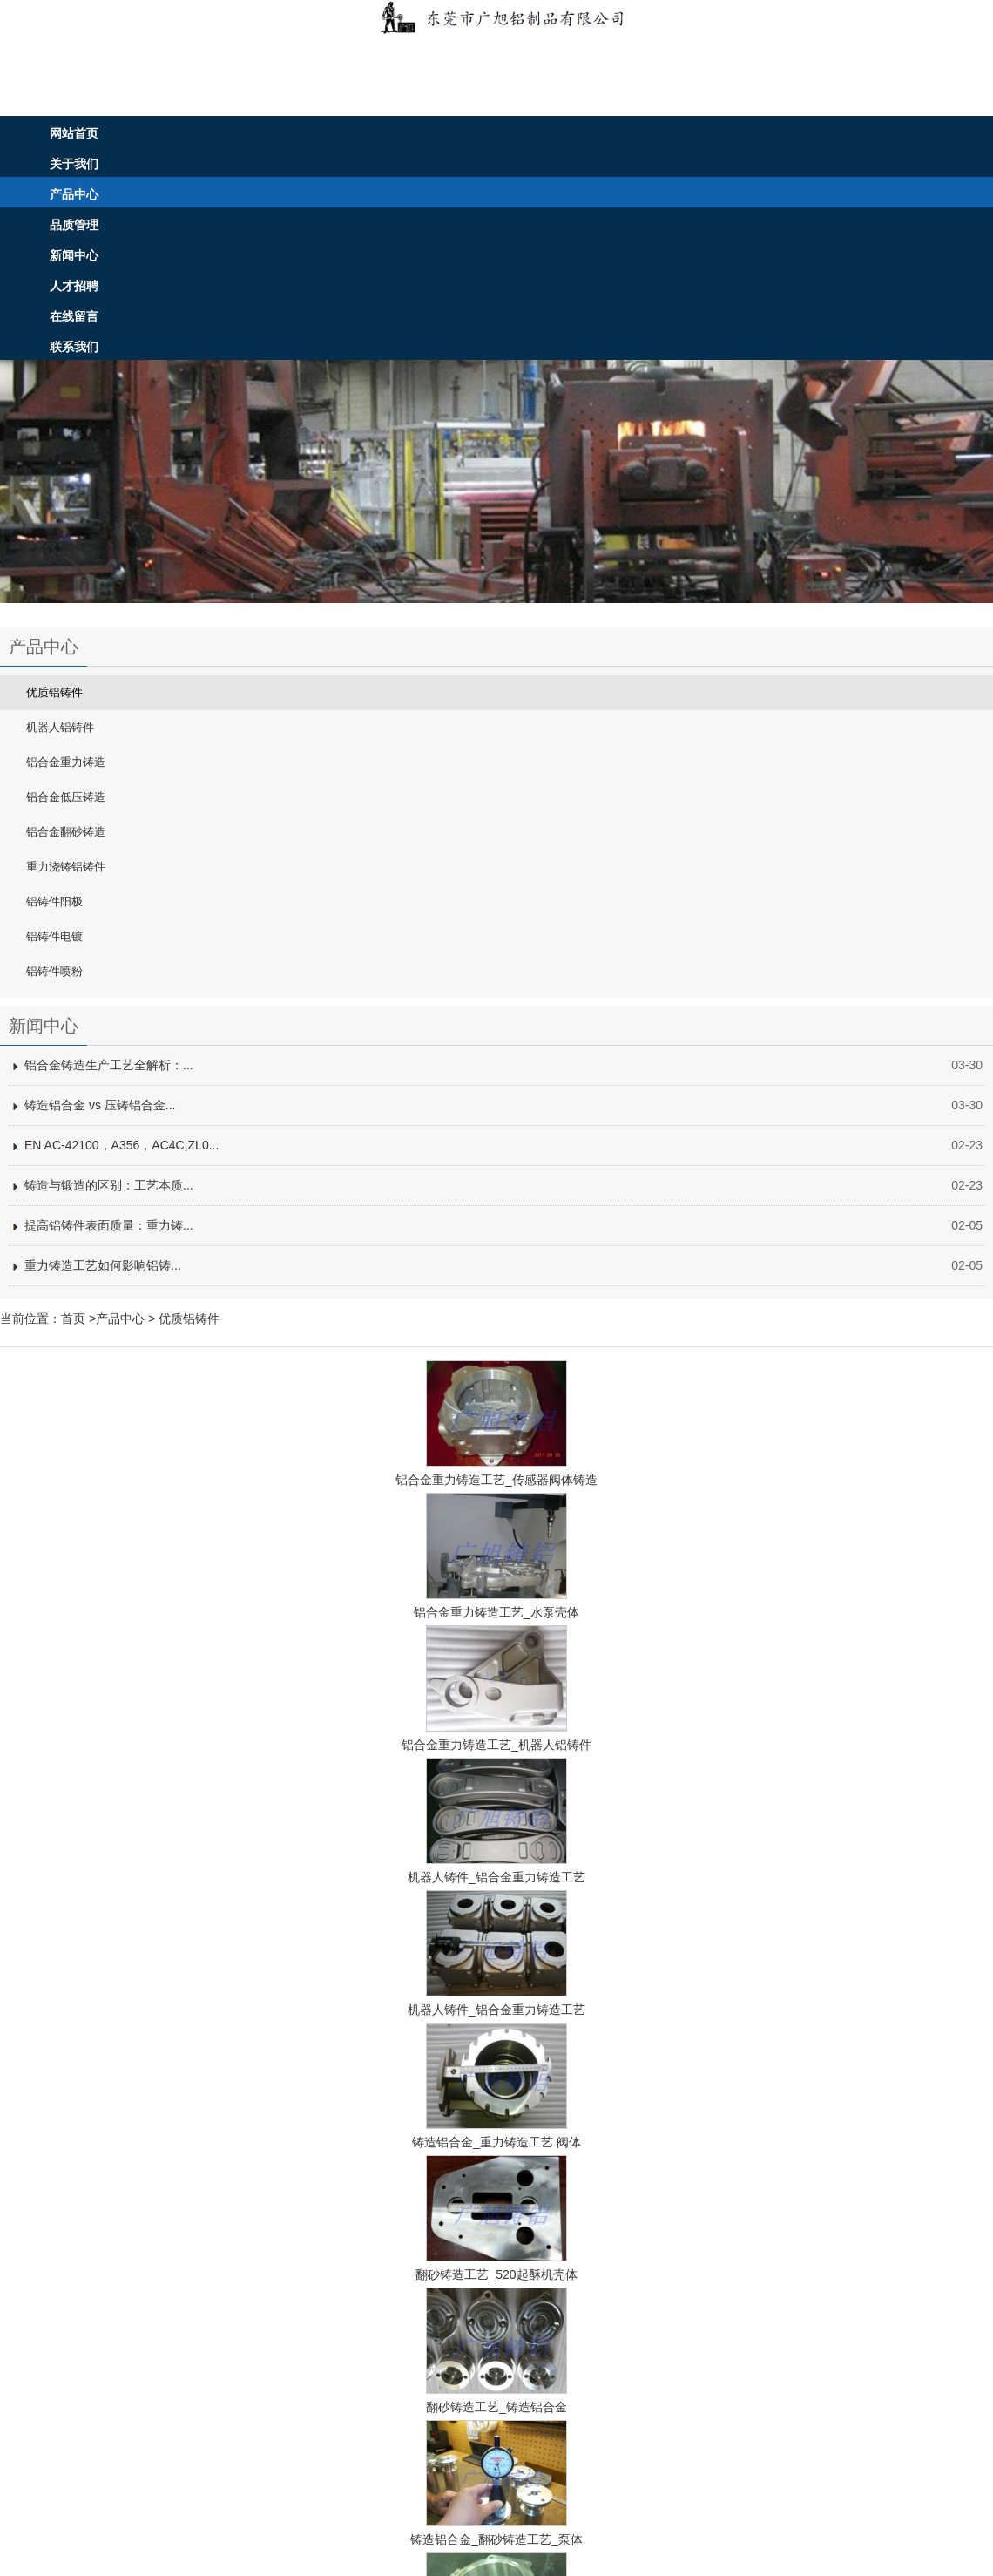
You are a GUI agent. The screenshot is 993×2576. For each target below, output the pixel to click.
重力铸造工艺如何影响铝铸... (102, 1265)
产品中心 (74, 194)
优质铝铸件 (189, 1318)
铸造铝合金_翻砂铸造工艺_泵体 (496, 2539)
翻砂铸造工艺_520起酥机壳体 (496, 2274)
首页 (73, 1318)
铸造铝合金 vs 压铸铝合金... (99, 1105)
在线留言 (74, 316)
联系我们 (74, 347)
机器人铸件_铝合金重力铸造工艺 (496, 1877)
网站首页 (74, 133)
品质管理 (74, 225)
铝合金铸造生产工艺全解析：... (108, 1065)
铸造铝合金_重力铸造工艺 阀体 (496, 2142)
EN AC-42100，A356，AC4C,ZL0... (121, 1145)
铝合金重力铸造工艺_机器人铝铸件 (496, 1745)
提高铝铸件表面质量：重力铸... (108, 1225)
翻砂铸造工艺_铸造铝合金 (496, 2407)
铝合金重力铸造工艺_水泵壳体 (496, 1612)
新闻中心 (74, 255)
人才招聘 (74, 286)
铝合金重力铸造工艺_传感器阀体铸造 (496, 1480)
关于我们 (74, 164)
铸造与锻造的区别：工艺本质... (108, 1185)
